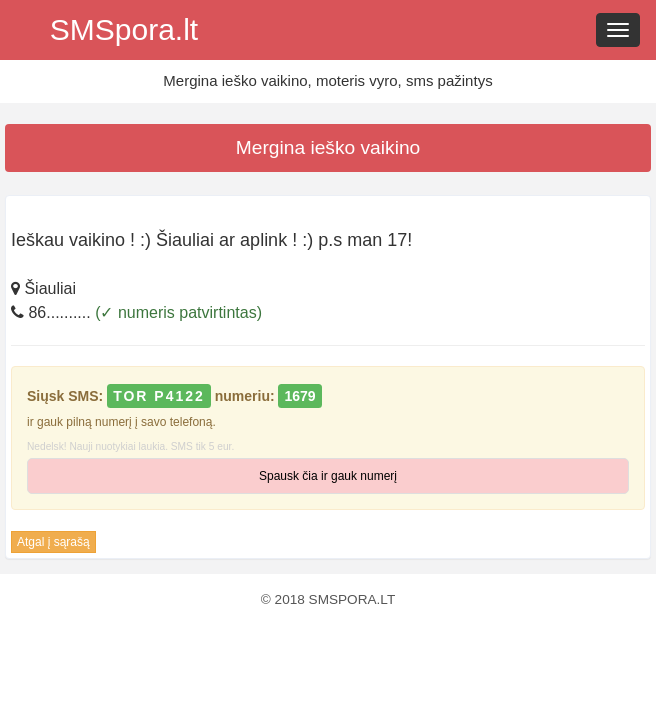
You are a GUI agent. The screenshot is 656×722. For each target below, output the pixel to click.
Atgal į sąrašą (53, 542)
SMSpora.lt (124, 29)
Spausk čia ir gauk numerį (328, 476)
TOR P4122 (159, 396)
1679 (299, 396)
